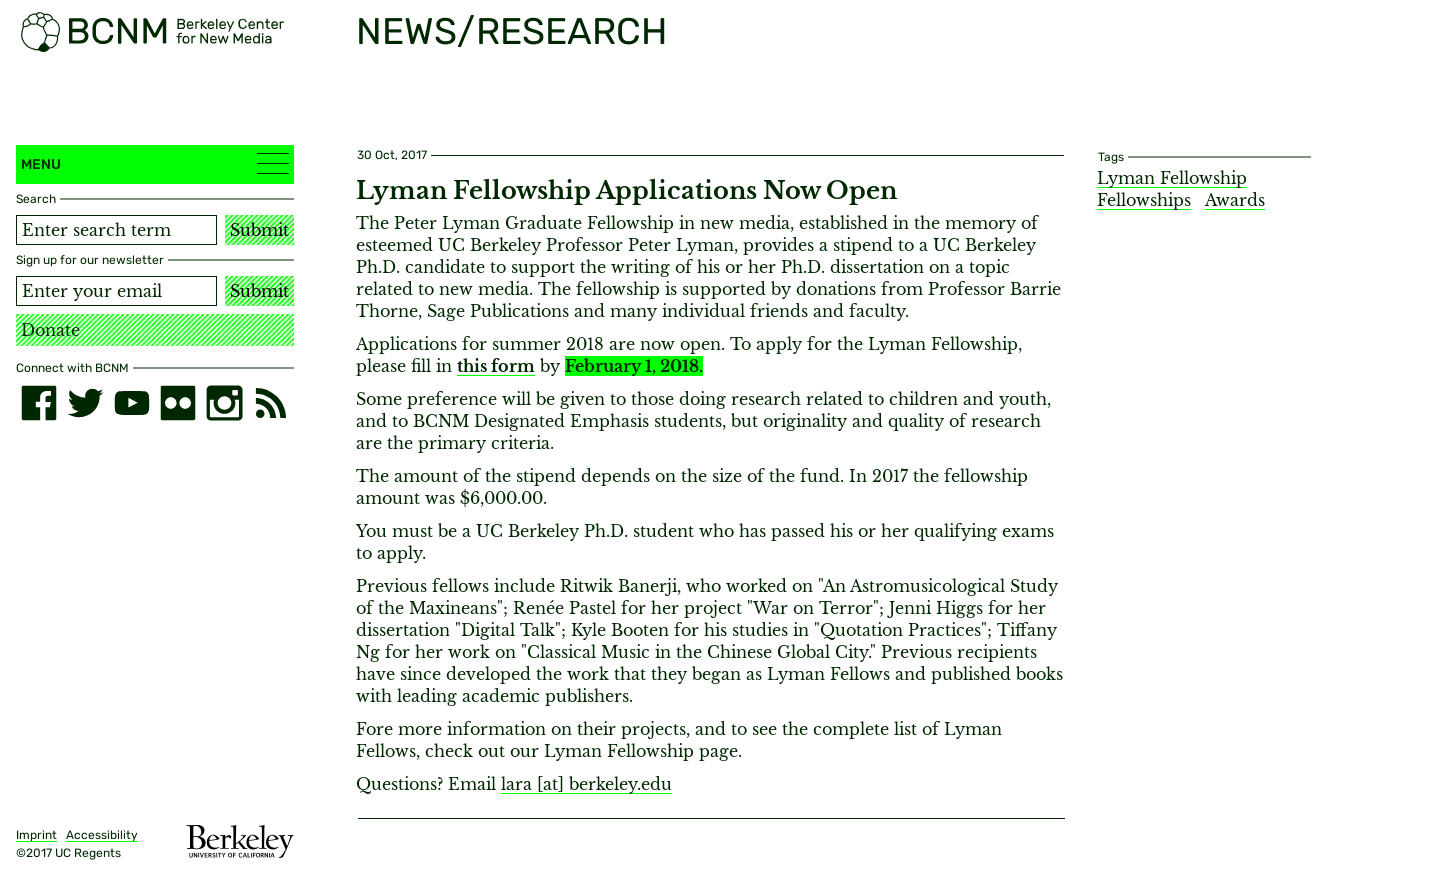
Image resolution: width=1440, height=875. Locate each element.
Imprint (36, 835)
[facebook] (39, 403)
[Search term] (116, 230)
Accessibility (102, 835)
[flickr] (178, 403)
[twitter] (85, 403)
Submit (259, 230)
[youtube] (132, 403)
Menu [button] (155, 163)
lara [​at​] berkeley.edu (586, 784)
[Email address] (116, 291)
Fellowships (1144, 200)
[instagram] (224, 403)
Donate (50, 330)
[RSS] (271, 403)
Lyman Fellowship (1172, 178)
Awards (1235, 200)
